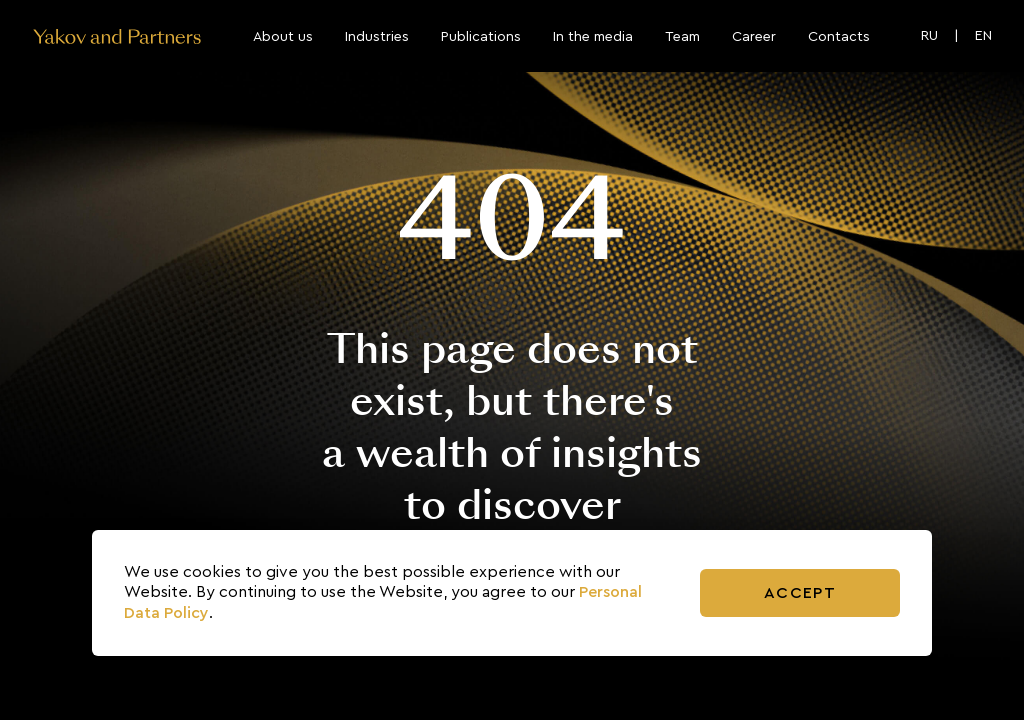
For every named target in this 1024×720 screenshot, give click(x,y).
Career (754, 37)
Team (682, 37)
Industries (377, 37)
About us (283, 37)
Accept (800, 593)
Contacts (839, 37)
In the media (593, 37)
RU (929, 36)
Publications (481, 37)
